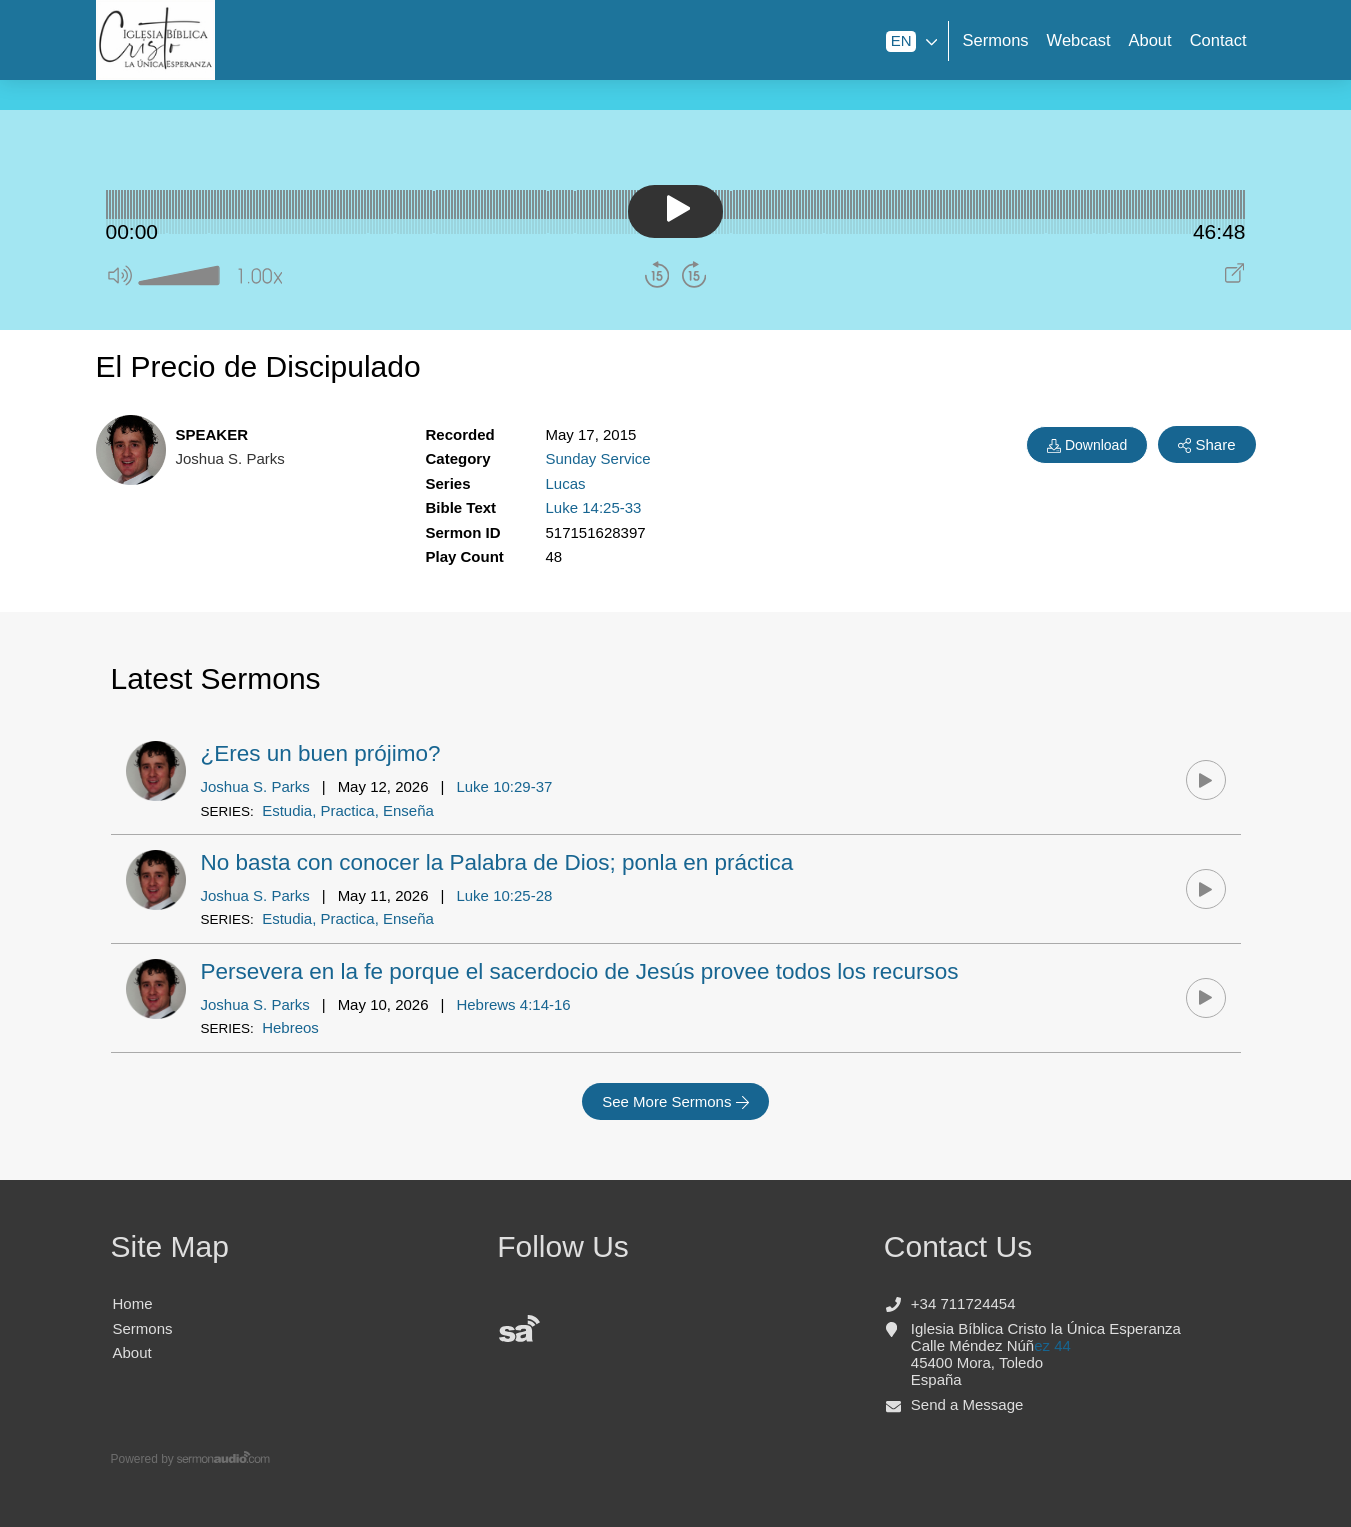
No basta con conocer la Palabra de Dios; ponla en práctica (497, 862)
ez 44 (1052, 1345)
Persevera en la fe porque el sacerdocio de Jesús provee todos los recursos (580, 971)
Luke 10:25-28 (504, 895)
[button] (120, 279)
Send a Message (967, 1404)
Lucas (566, 483)
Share (1206, 445)
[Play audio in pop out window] (1234, 277)
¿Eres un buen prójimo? (321, 753)
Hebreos (290, 1027)
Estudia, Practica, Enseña (348, 810)
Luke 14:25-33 (594, 507)
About (1150, 40)
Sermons (996, 40)
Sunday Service (598, 458)
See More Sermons (675, 1102)
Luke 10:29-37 (504, 786)
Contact (1218, 40)
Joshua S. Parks (255, 786)
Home (133, 1303)
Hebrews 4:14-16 (513, 1004)
